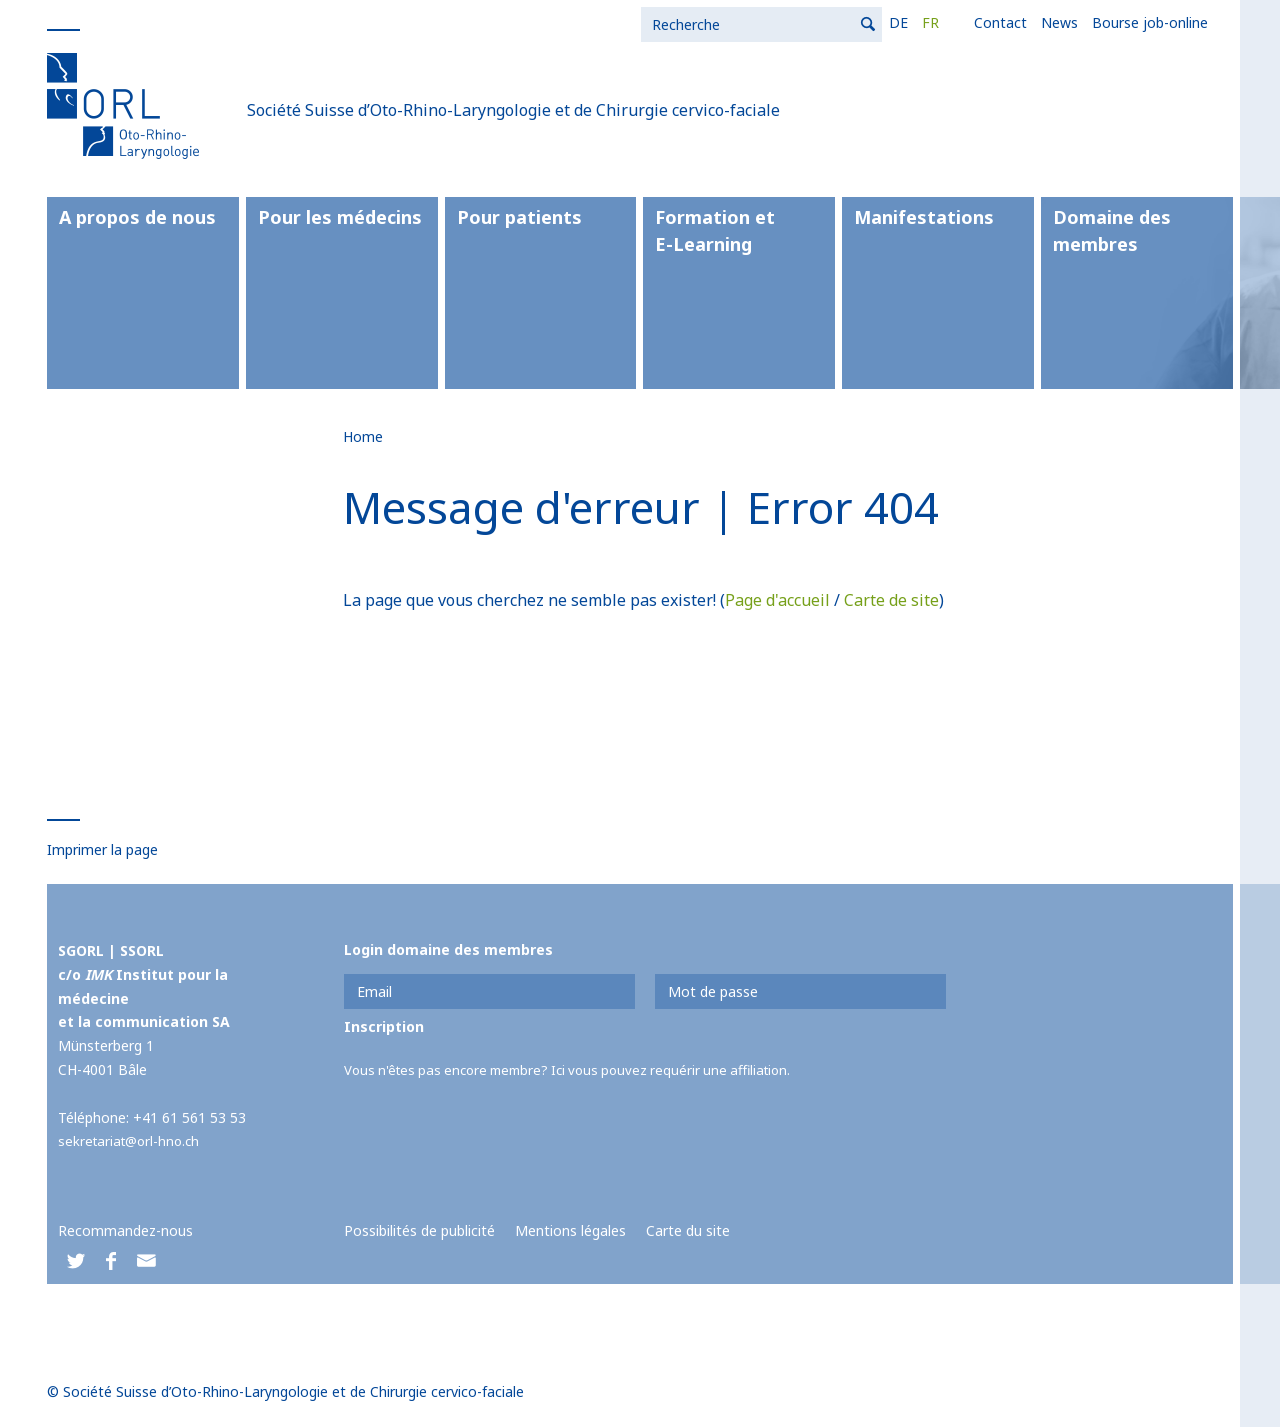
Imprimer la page (102, 849)
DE (651, 22)
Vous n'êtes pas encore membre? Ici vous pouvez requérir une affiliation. (580, 1069)
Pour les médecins (340, 217)
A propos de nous (137, 217)
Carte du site (688, 1230)
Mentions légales (570, 1230)
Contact (753, 22)
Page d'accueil (777, 600)
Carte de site (891, 600)
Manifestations (924, 217)
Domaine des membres (1112, 230)
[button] (75, 1262)
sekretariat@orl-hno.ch (132, 1140)
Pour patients (519, 217)
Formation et (739, 231)
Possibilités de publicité (419, 1230)
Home (363, 436)
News (812, 22)
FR (683, 22)
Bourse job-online (903, 22)
